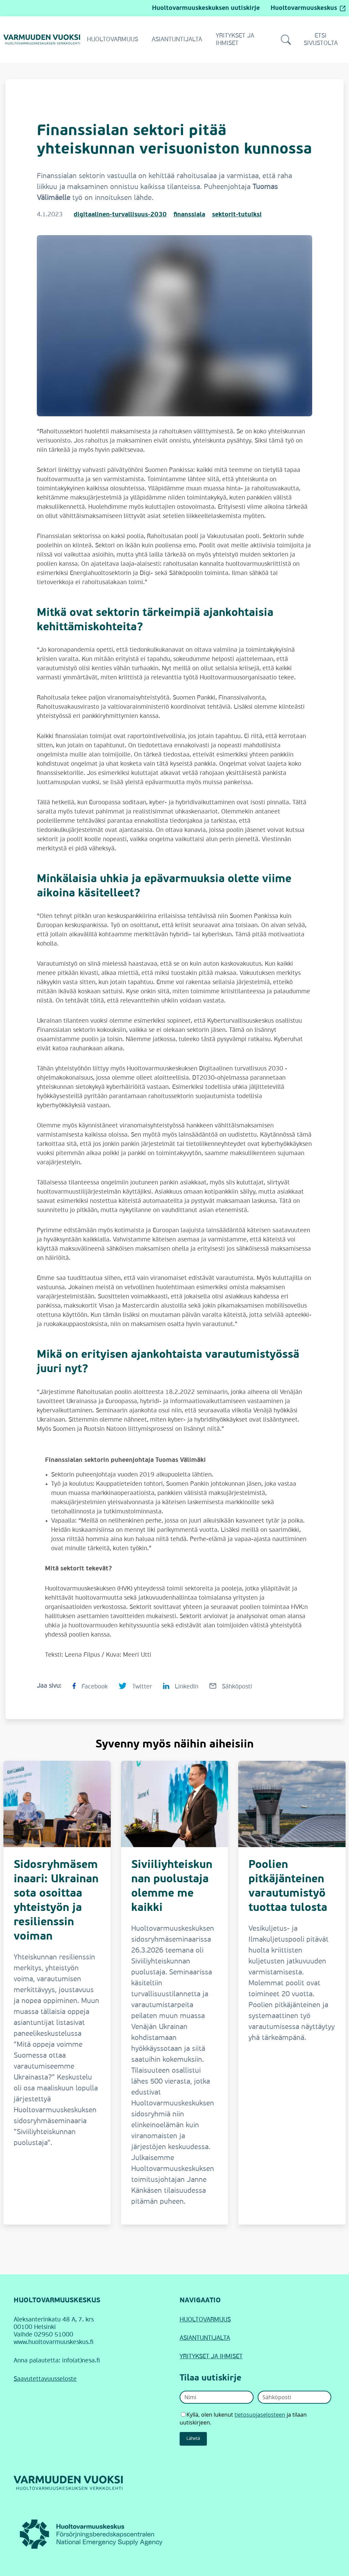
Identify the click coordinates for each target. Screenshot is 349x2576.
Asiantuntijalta (177, 40)
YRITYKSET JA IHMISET (211, 2357)
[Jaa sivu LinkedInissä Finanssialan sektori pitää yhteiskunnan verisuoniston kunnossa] (180, 1686)
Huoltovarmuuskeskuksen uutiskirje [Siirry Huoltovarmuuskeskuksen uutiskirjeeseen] (206, 8)
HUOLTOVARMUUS (205, 2320)
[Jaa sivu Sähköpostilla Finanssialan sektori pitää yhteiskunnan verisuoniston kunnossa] (230, 1686)
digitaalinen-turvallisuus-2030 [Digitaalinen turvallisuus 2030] (120, 215)
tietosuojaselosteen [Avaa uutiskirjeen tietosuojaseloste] (259, 2414)
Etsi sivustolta (309, 39)
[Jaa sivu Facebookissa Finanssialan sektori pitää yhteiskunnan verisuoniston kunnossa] (90, 1686)
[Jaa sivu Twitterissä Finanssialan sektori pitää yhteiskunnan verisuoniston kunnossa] (135, 1686)
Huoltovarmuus (112, 40)
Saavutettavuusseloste (45, 2379)
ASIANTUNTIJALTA (205, 2338)
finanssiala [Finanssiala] (189, 215)
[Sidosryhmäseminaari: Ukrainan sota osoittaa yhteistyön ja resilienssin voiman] (57, 1993)
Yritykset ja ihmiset (235, 39)
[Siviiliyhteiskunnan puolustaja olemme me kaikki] (174, 1993)
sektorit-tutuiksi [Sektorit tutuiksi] (237, 215)
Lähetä (193, 2438)
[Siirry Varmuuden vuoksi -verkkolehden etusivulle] (41, 39)
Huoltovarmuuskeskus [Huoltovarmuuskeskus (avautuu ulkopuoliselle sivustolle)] (308, 8)
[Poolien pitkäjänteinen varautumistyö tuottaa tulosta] (292, 1993)
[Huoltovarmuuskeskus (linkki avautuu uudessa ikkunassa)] (91, 2534)
